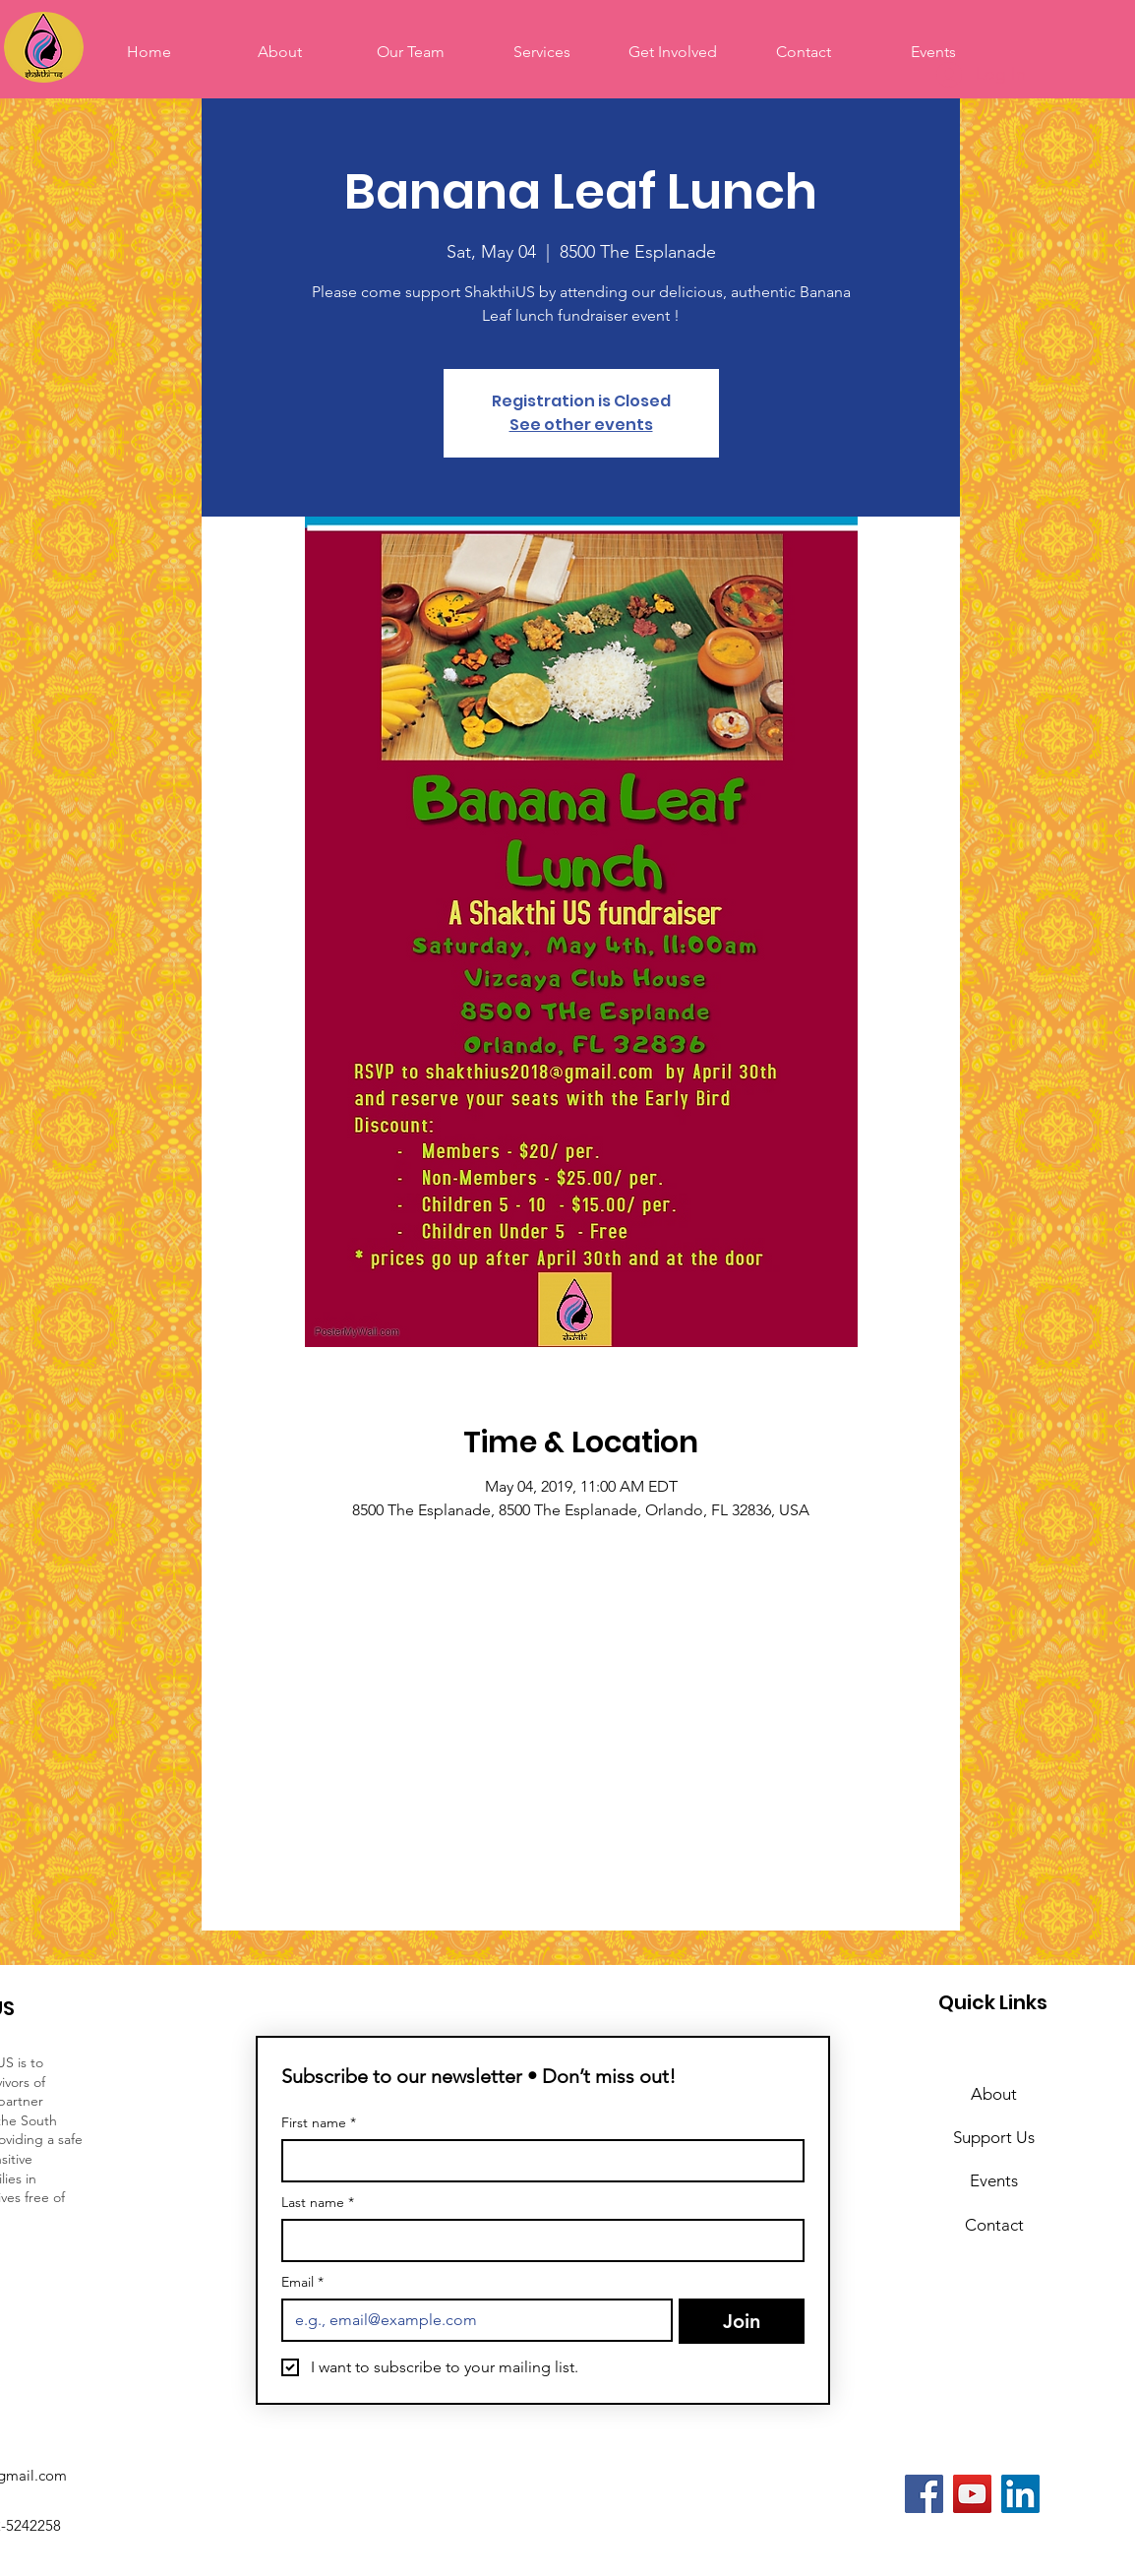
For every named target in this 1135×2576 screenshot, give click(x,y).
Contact (994, 2225)
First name (318, 2123)
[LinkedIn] (1020, 2494)
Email (302, 2282)
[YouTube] (972, 2494)
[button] (672, 52)
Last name (317, 2202)
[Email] (471, 2320)
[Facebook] (924, 2494)
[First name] (537, 2160)
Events (994, 2180)
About (994, 2094)
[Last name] (537, 2240)
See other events (581, 424)
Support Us (994, 2137)
